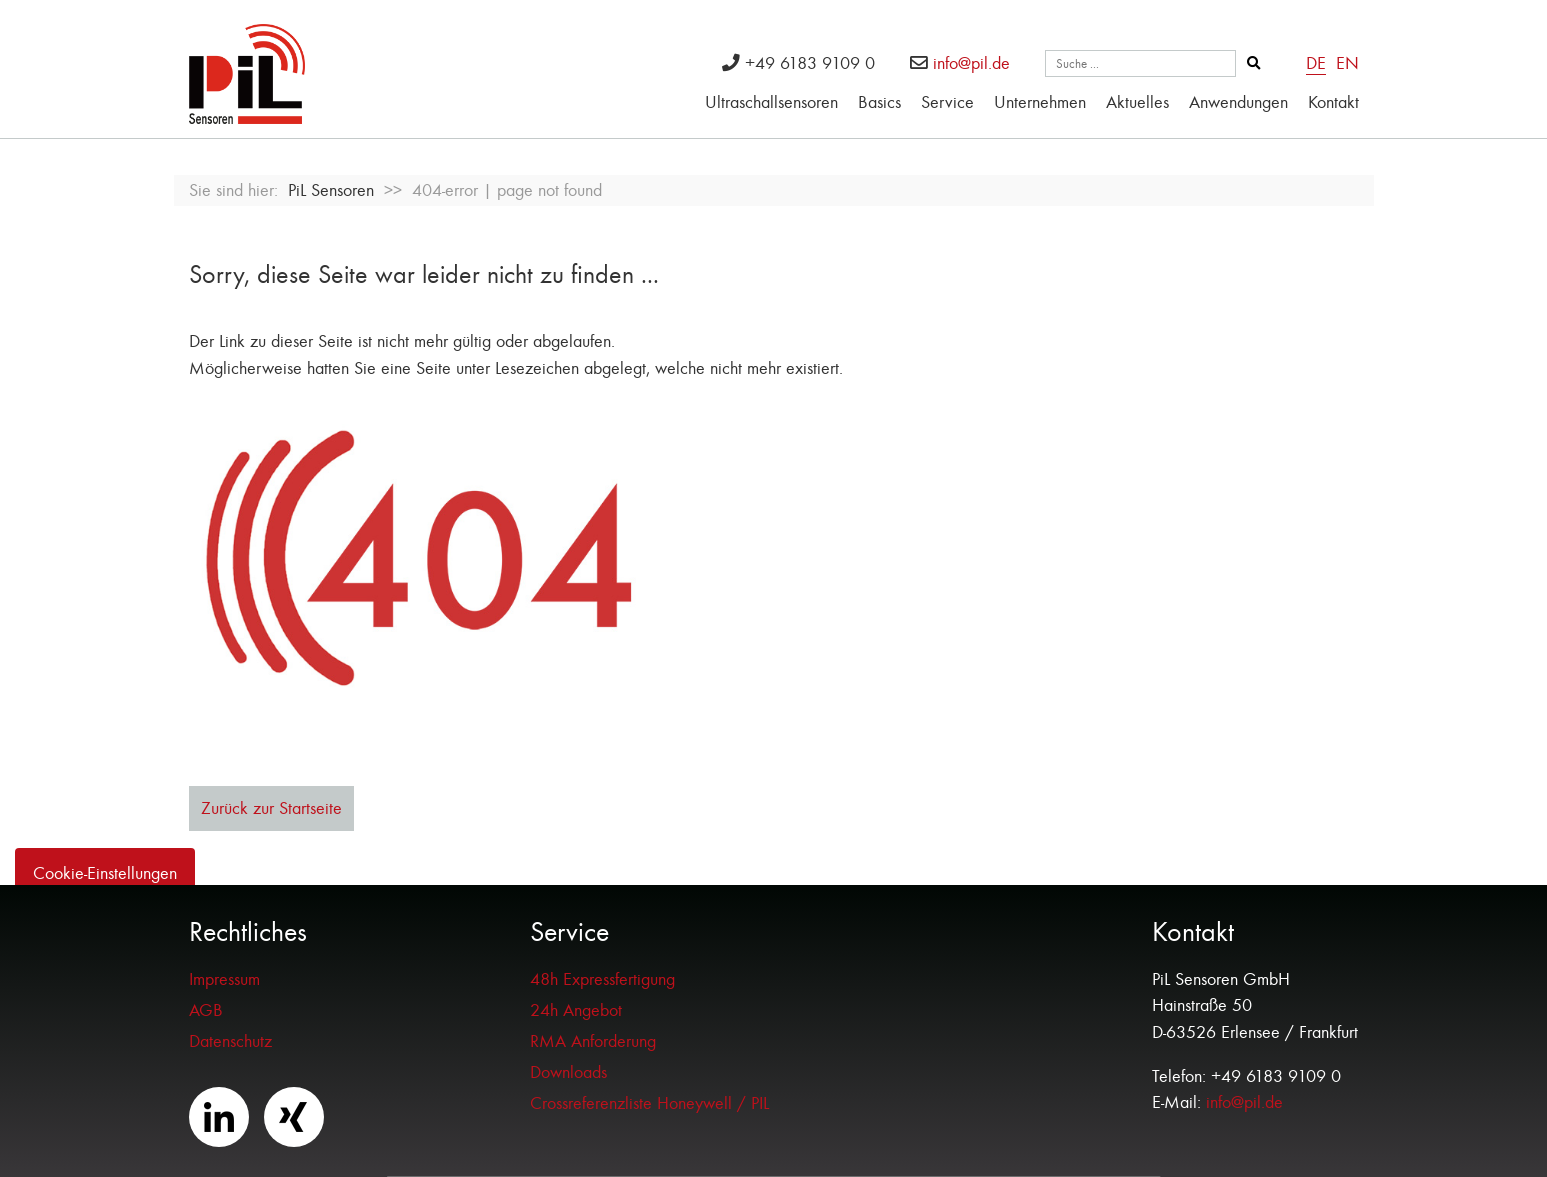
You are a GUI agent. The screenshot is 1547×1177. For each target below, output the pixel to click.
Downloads (568, 1072)
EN (1347, 63)
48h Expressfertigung (602, 979)
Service (947, 102)
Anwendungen (1238, 102)
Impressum (224, 979)
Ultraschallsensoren (771, 102)
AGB (206, 1010)
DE (1316, 63)
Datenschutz (230, 1041)
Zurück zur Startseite (271, 808)
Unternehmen (1040, 102)
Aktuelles (1137, 102)
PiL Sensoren (331, 190)
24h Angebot (576, 1010)
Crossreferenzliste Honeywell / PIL (649, 1103)
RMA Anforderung (593, 1041)
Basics (879, 102)
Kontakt (1333, 102)
